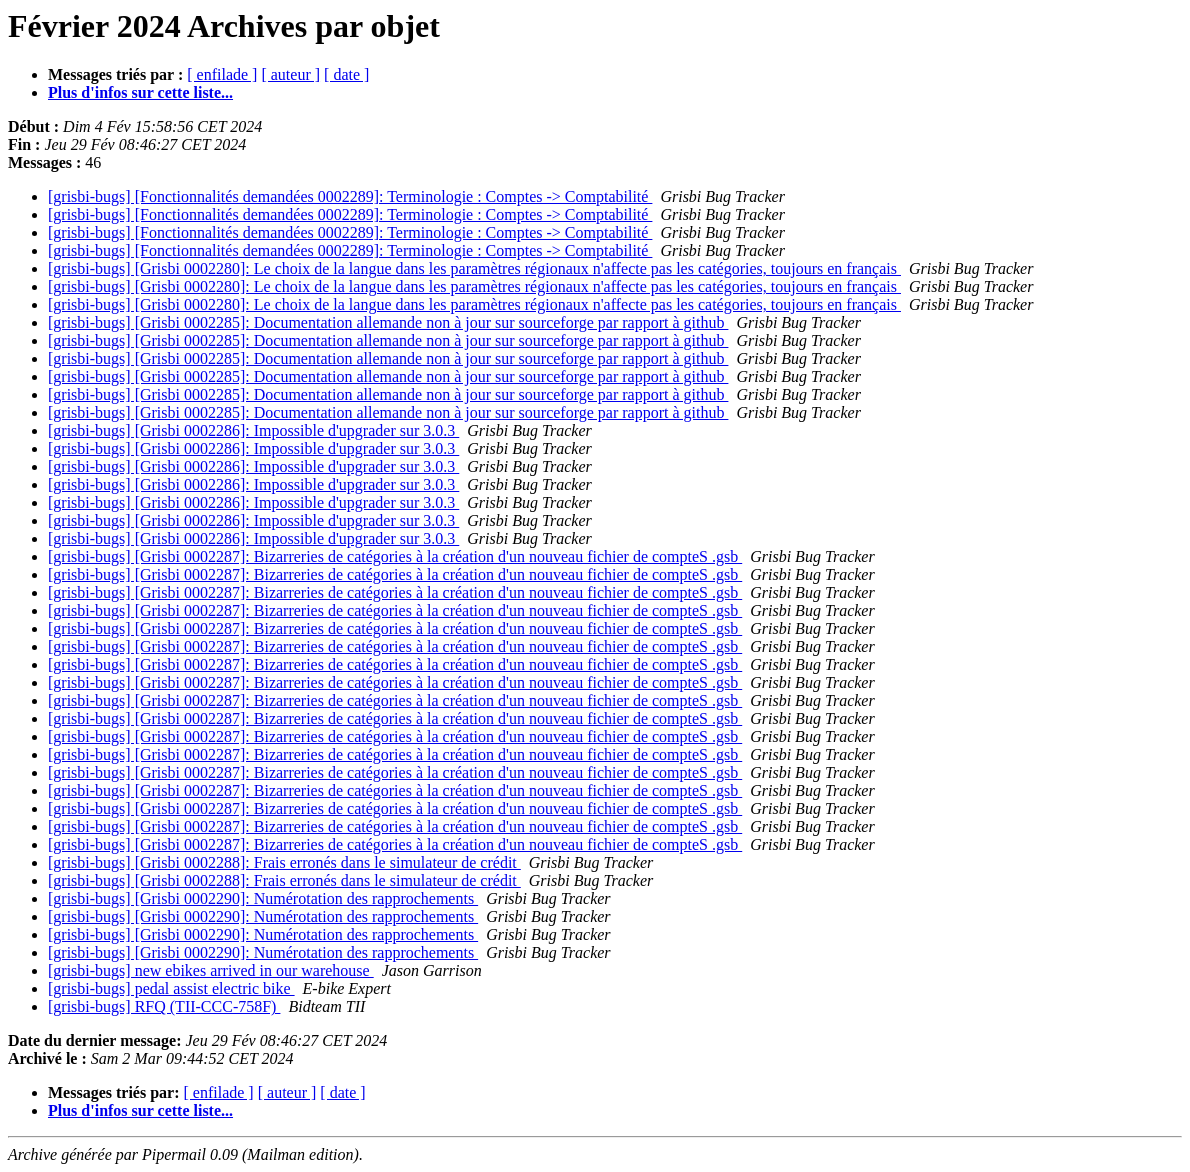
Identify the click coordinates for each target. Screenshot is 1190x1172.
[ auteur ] (290, 74)
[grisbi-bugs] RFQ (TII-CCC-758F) (164, 1006)
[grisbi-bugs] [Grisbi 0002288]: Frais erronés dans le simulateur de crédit (284, 862)
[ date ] (346, 74)
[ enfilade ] (222, 74)
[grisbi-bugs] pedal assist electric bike (171, 988)
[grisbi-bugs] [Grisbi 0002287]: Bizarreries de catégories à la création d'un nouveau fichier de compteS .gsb (395, 556)
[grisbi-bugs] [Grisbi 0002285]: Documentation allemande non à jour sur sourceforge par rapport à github (388, 322)
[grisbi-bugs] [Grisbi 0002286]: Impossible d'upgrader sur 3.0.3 (253, 430)
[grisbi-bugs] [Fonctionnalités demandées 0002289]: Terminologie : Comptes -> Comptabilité (350, 196)
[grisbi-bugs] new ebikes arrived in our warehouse (211, 970)
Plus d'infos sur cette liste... (140, 92)
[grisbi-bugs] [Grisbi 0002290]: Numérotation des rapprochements (263, 898)
